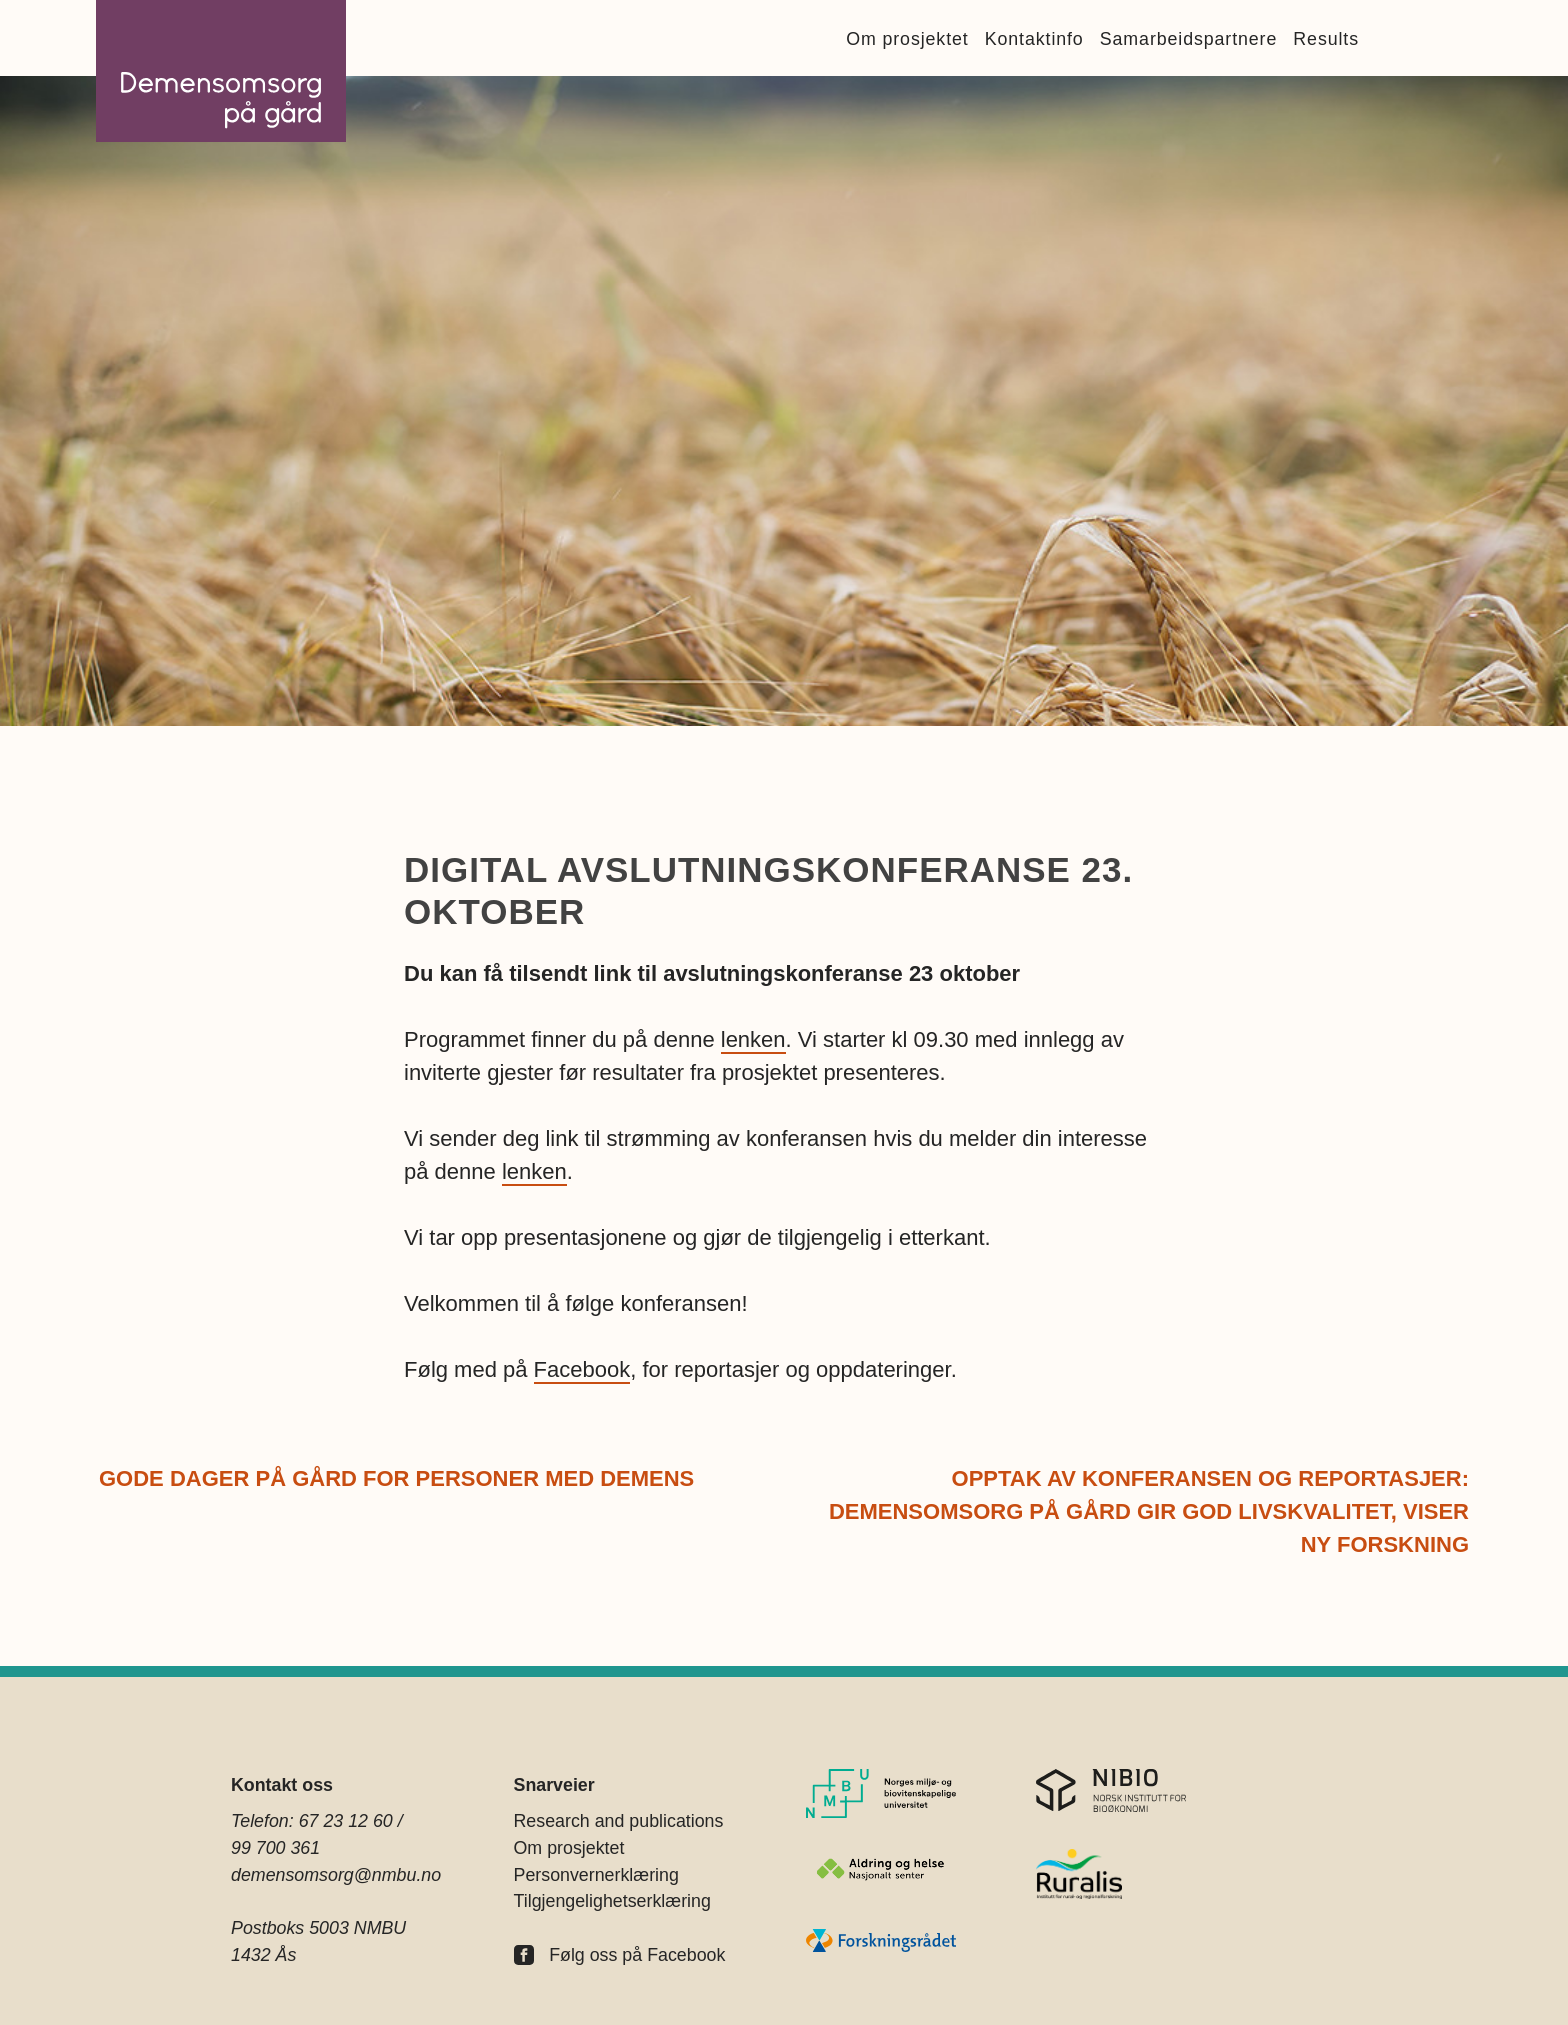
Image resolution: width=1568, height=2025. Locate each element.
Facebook (582, 1369)
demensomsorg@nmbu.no (336, 1875)
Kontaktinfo (1034, 39)
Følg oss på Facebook (637, 1955)
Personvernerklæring (596, 1875)
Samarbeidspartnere (1188, 39)
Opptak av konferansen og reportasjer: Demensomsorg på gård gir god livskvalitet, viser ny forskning (1149, 1511)
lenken (753, 1039)
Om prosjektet (907, 39)
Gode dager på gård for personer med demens (396, 1478)
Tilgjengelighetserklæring (612, 1901)
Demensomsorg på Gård (221, 71)
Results (1326, 39)
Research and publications (619, 1821)
